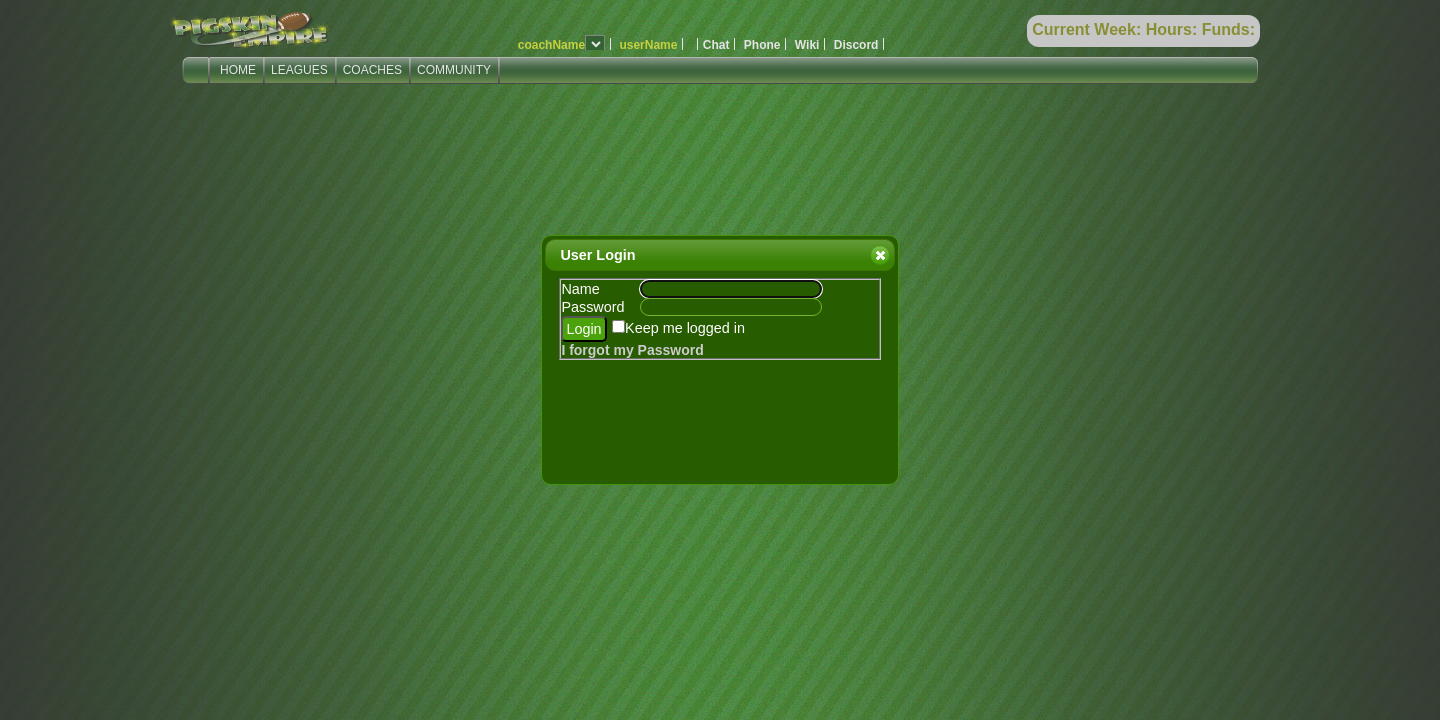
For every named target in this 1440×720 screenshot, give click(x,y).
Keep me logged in (685, 328)
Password (592, 307)
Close (879, 255)
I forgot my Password (632, 350)
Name (580, 289)
